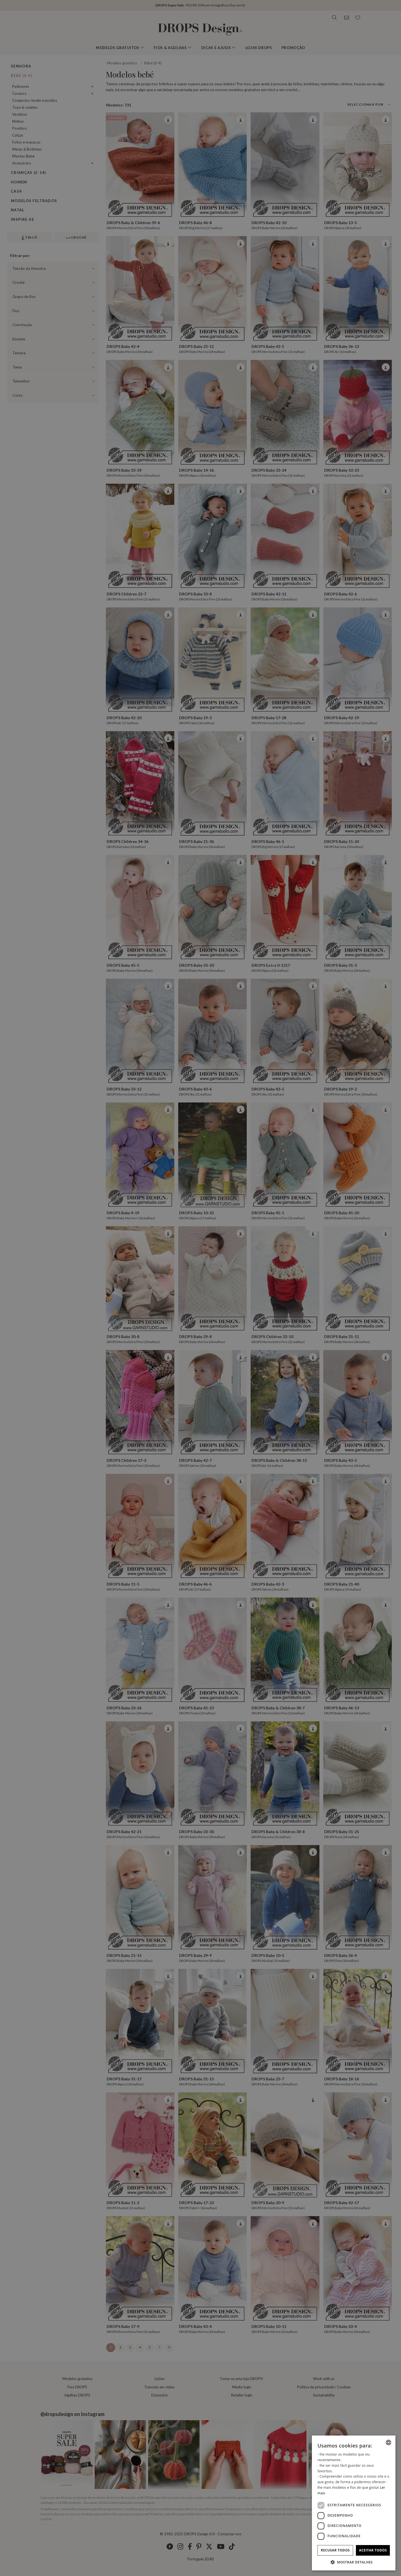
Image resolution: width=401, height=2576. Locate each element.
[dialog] (353, 2503)
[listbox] (388, 2442)
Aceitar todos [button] (373, 2550)
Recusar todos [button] (335, 2550)
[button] (353, 2562)
